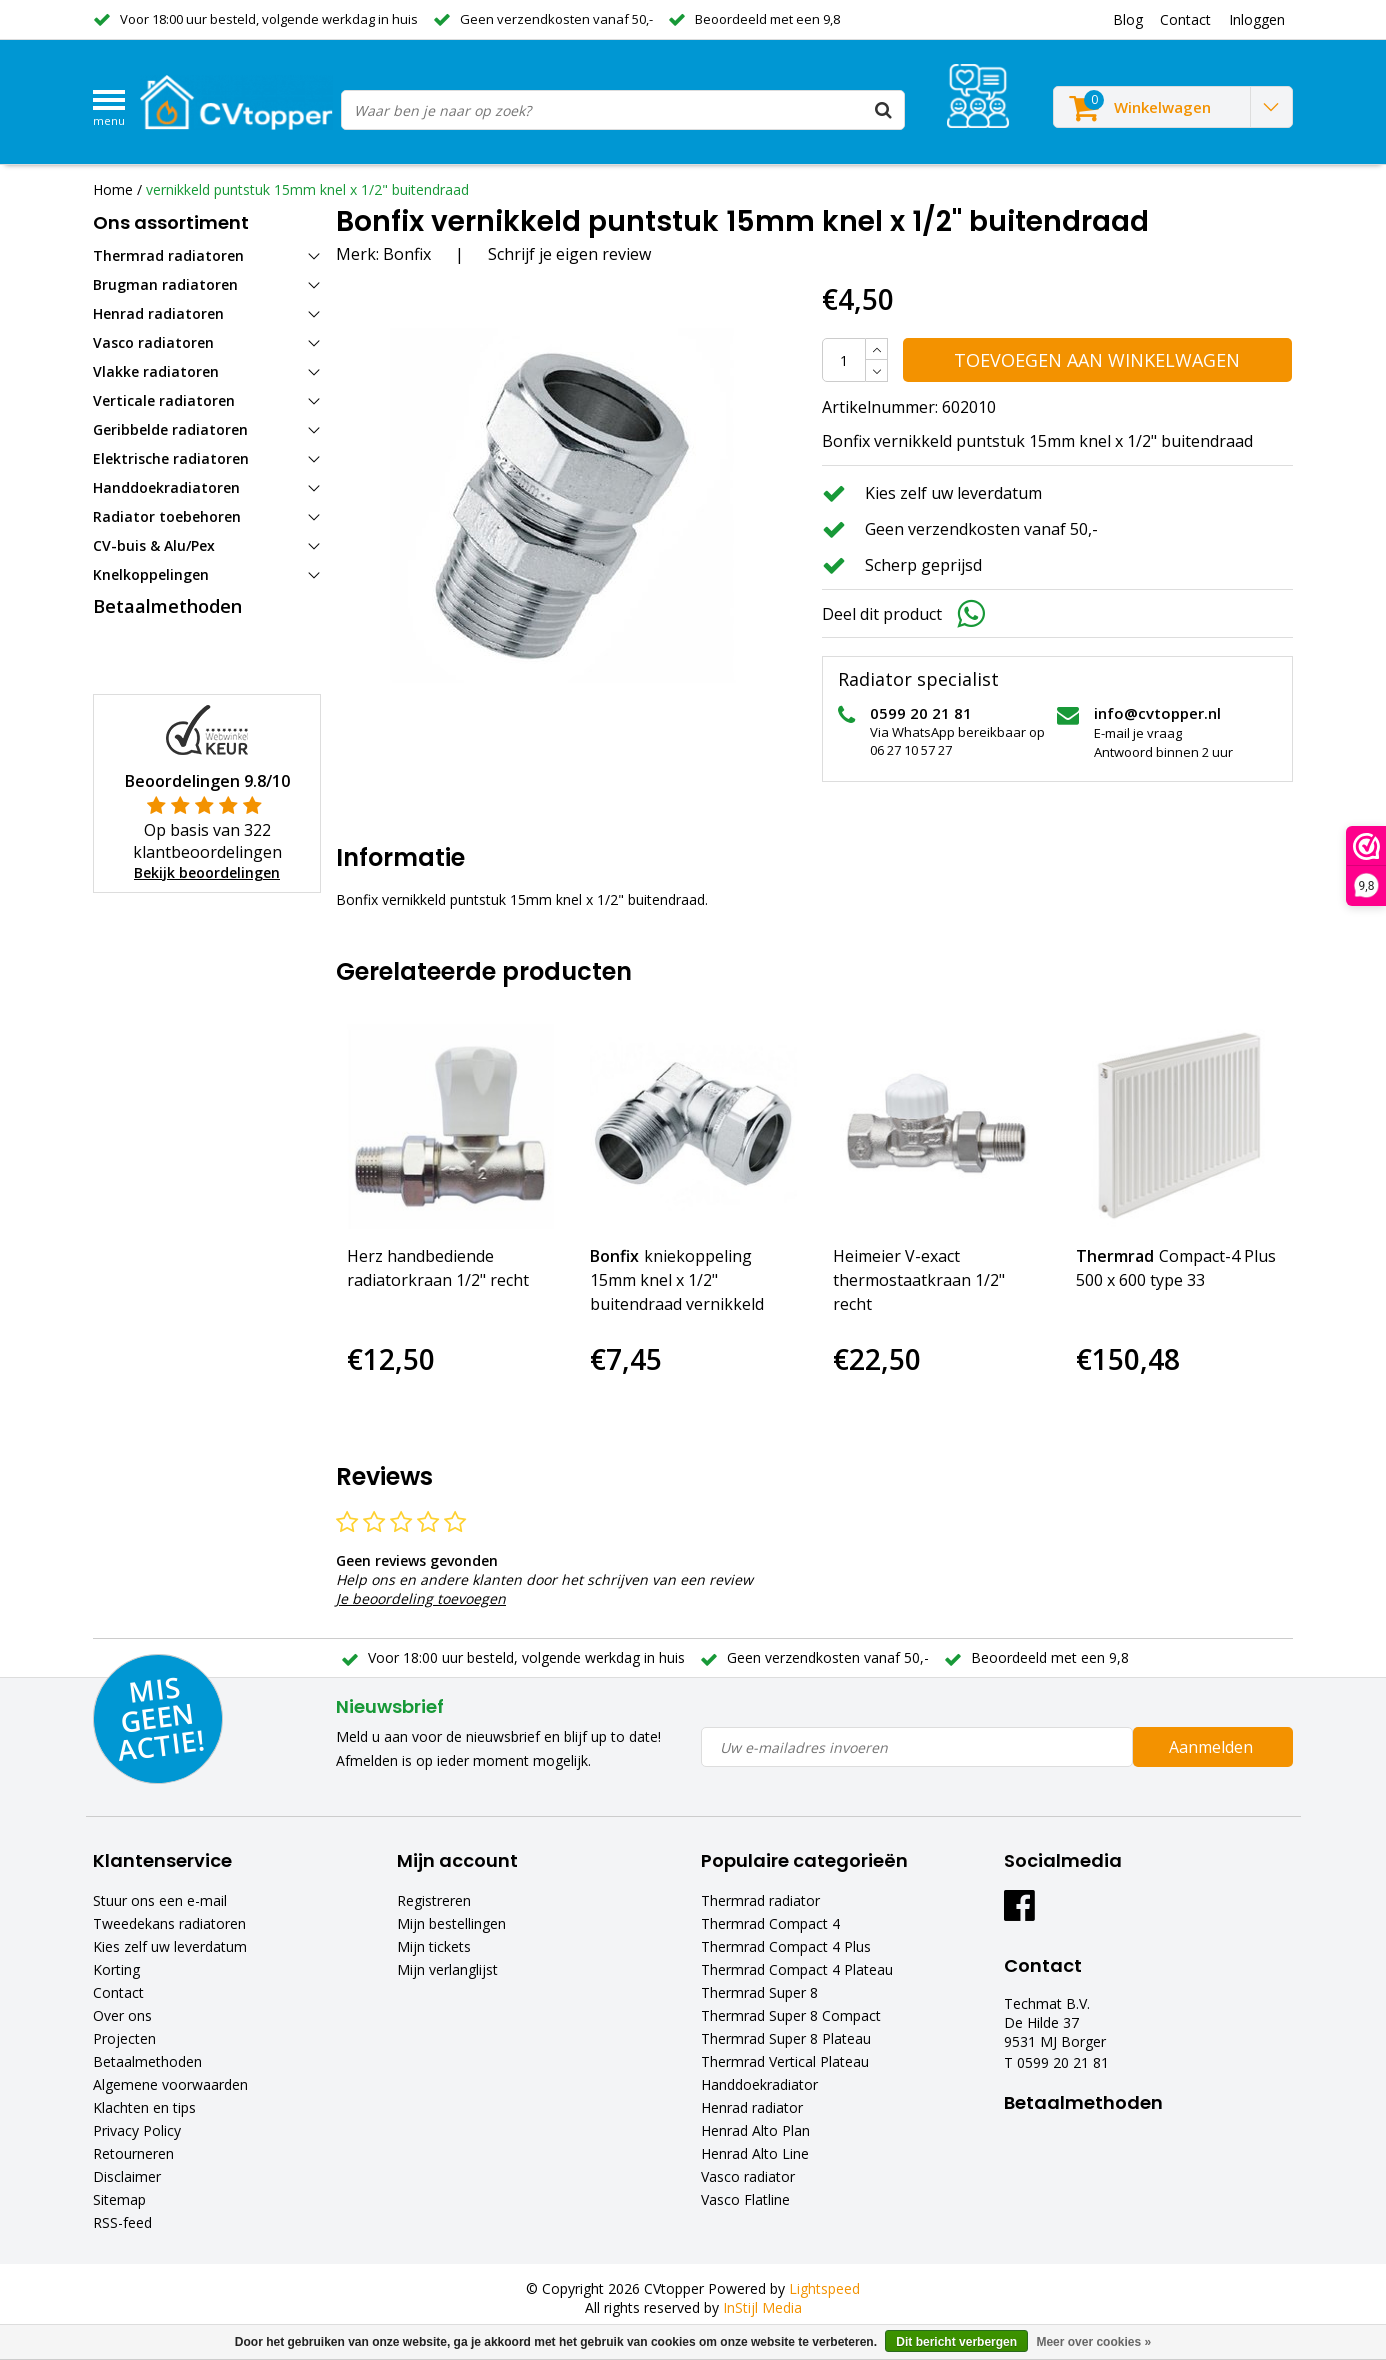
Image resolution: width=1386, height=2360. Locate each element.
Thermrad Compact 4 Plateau (797, 1969)
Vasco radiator (748, 2176)
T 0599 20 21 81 (1056, 2062)
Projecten (124, 2038)
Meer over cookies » (1093, 2342)
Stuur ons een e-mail (160, 1900)
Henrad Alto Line (755, 2153)
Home (113, 189)
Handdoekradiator (759, 2084)
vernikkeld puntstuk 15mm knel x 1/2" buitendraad (307, 189)
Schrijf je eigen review (569, 254)
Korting (116, 1969)
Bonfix (407, 254)
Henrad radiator (752, 2107)
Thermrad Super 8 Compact (791, 2015)
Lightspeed (824, 2288)
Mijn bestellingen (451, 1923)
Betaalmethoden (147, 2061)
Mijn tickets (434, 1946)
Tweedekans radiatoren (169, 1923)
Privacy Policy (137, 2130)
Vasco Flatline (745, 2199)
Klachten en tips (144, 2107)
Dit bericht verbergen (956, 2342)
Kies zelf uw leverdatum (170, 1946)
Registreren (434, 1900)
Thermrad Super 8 (759, 1992)
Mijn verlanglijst (447, 1969)
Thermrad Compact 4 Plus (786, 1946)
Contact (118, 1992)
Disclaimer (127, 2176)
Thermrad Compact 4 (770, 1923)
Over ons (122, 2015)
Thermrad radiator (760, 1900)
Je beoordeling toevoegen (421, 1598)
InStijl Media (762, 2307)
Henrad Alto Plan (755, 2130)
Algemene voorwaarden (170, 2084)
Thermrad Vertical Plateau (785, 2061)
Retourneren (133, 2153)
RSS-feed (122, 2222)
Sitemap (119, 2199)
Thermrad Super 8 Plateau (786, 2038)
